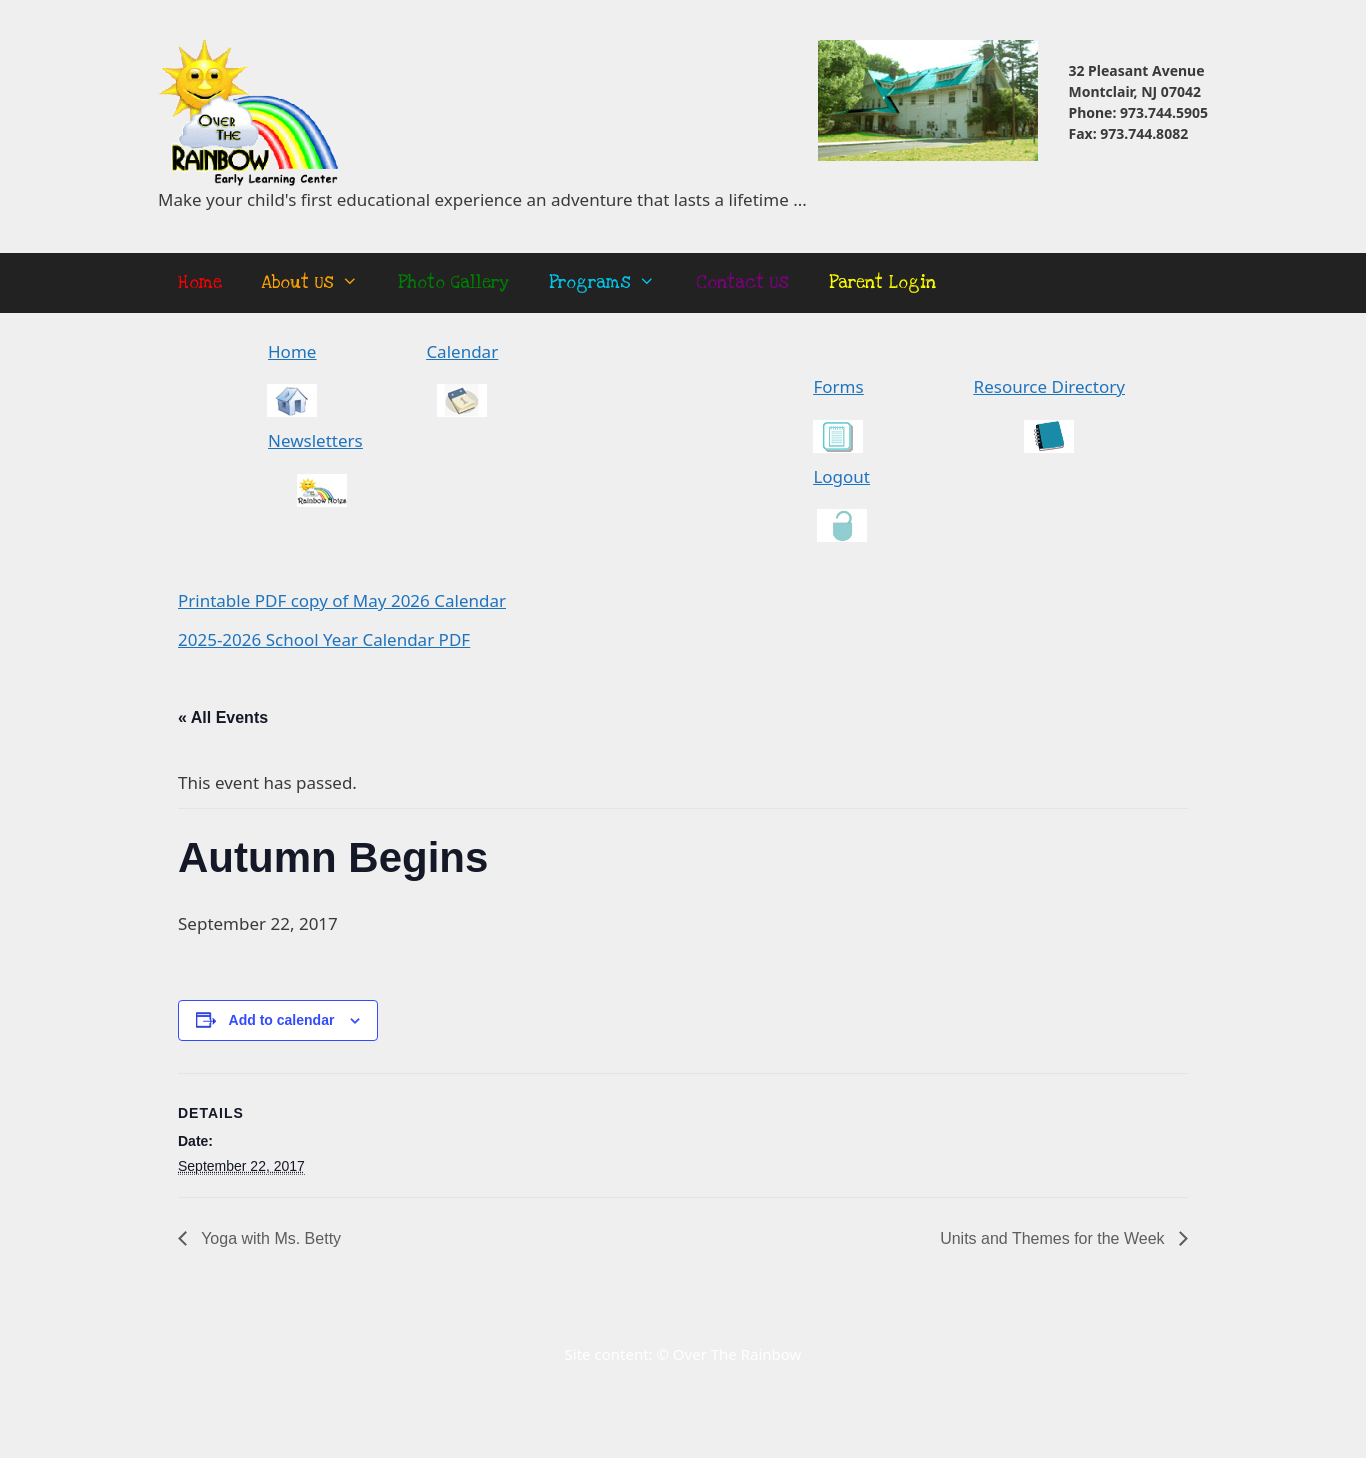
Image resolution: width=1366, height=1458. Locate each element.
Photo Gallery (453, 282)
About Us (320, 283)
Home (200, 282)
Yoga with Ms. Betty (269, 1238)
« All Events (223, 717)
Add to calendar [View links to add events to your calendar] (282, 1020)
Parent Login (882, 282)
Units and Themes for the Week (1054, 1238)
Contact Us (742, 282)
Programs (612, 283)
